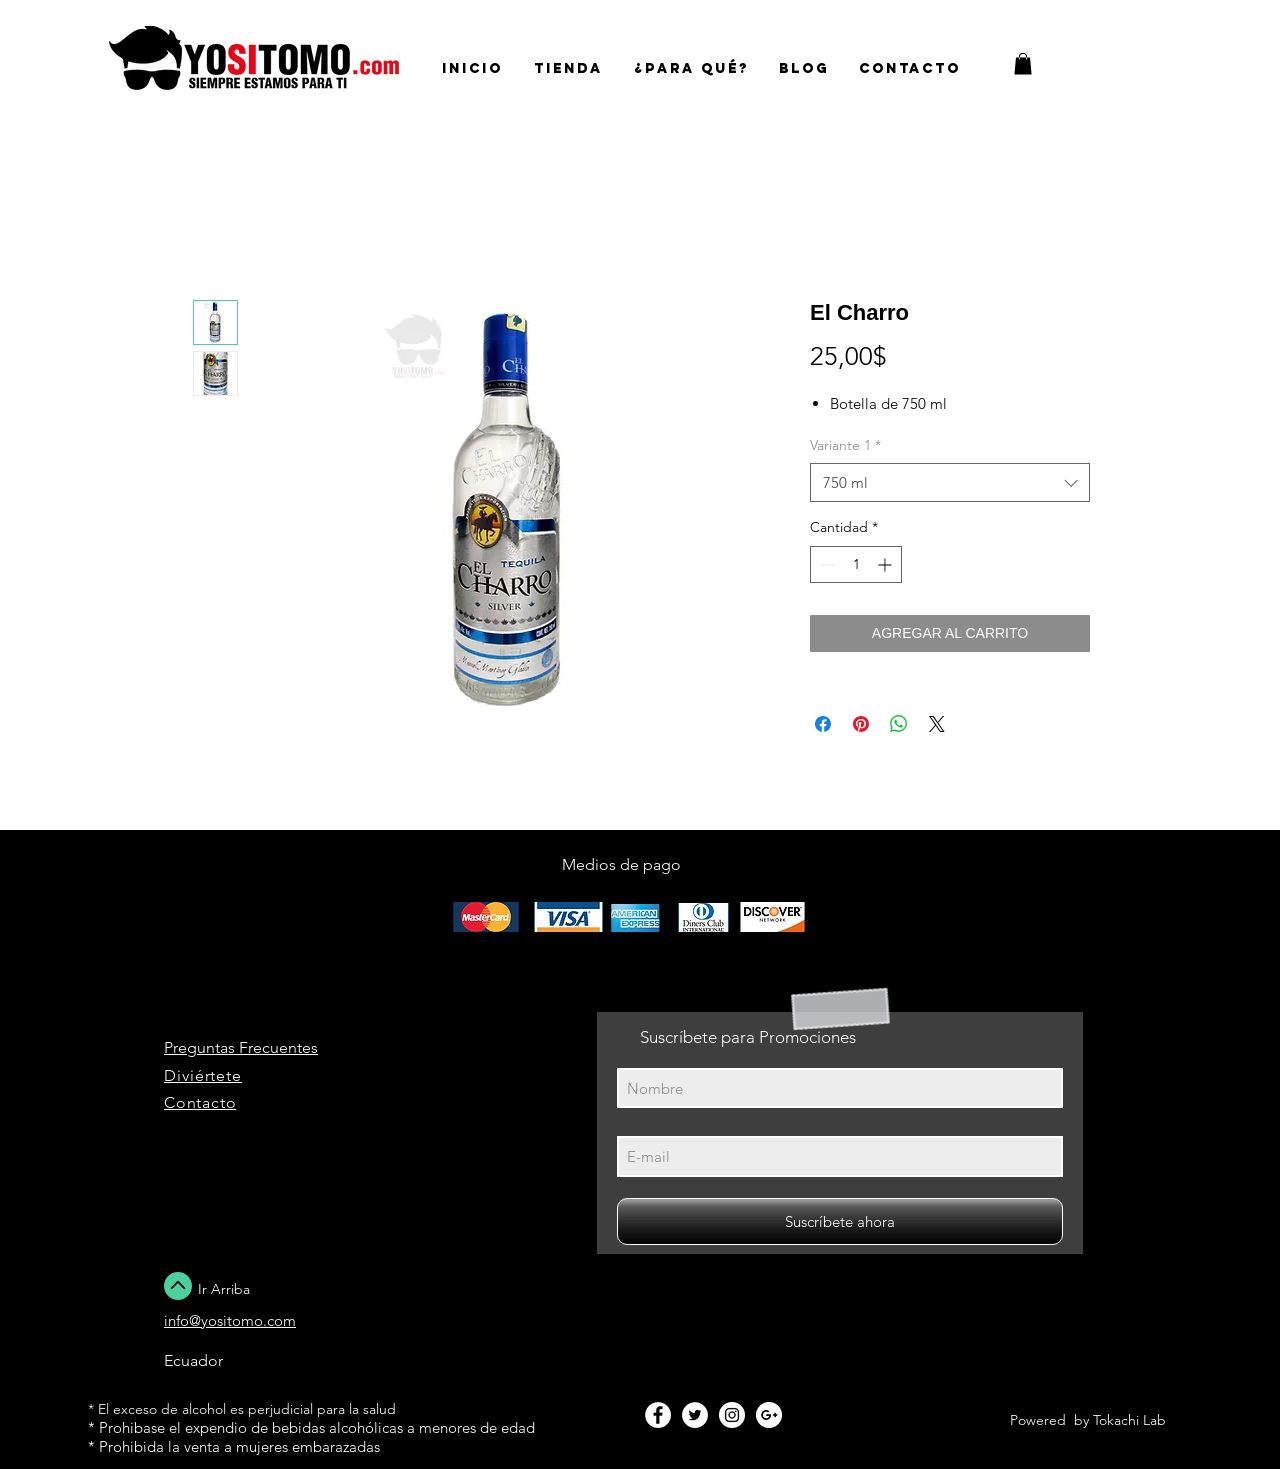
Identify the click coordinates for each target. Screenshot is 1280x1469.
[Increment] (886, 564)
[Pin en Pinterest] (861, 724)
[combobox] (950, 482)
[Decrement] (825, 564)
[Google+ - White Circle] (769, 1415)
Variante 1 (845, 445)
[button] (1023, 64)
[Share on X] (937, 724)
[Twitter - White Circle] (695, 1415)
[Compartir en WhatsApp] (899, 724)
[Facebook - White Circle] (658, 1415)
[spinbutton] (856, 564)
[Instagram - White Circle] (732, 1415)
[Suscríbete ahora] (840, 1221)
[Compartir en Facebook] (823, 724)
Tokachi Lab (1129, 1420)
